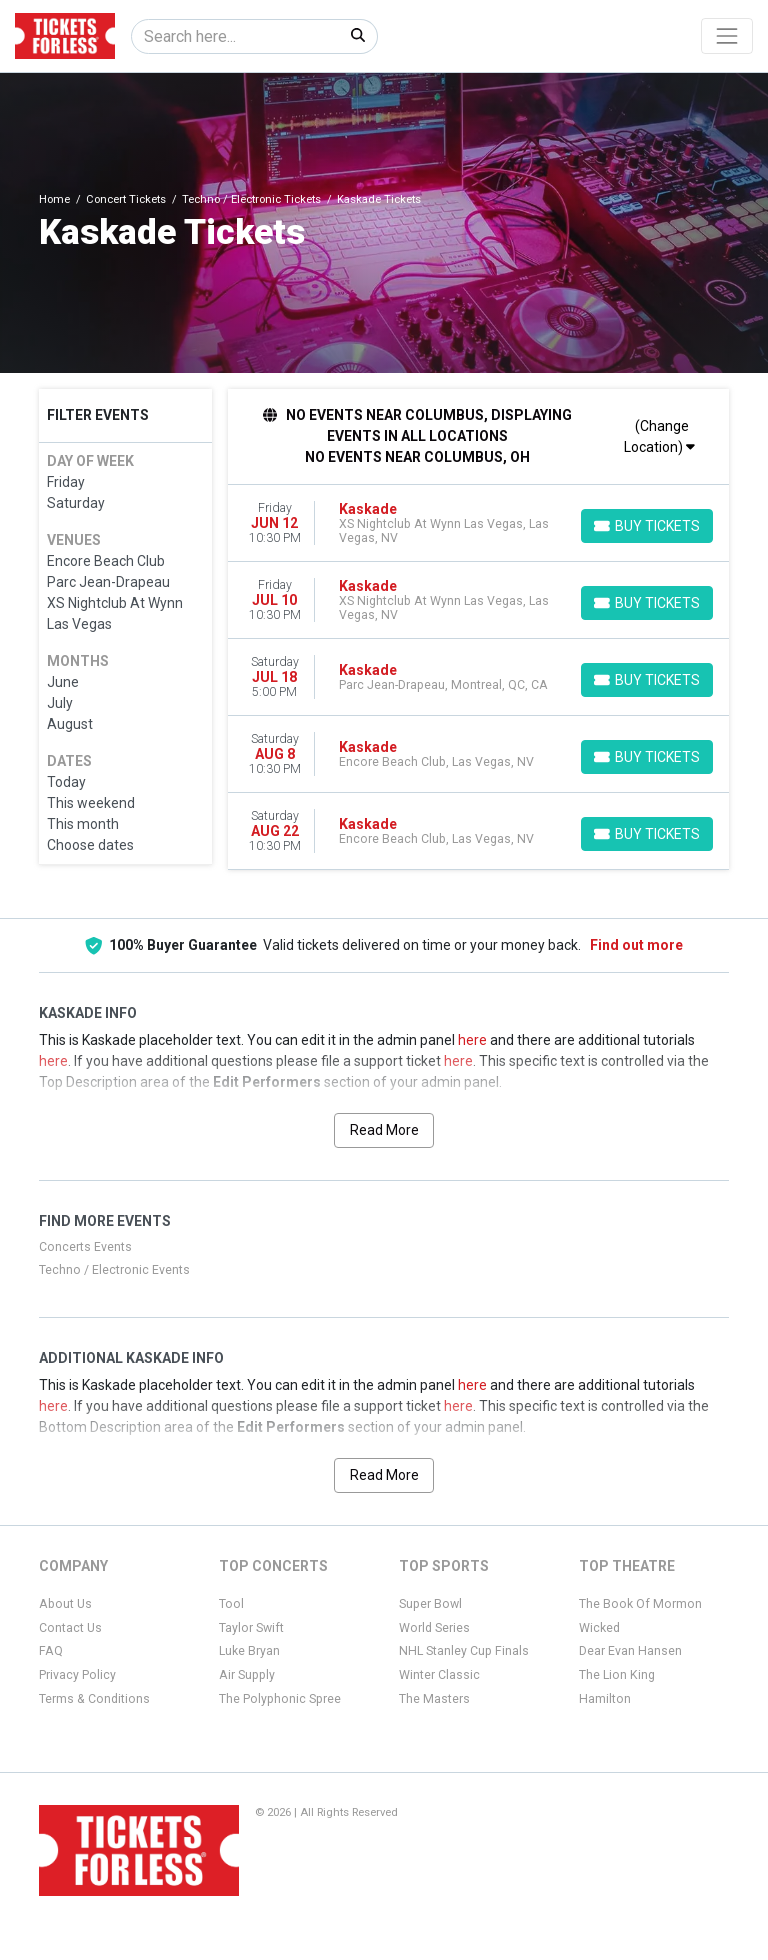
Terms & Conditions (94, 1699)
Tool (231, 1604)
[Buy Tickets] (647, 526)
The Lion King (617, 1675)
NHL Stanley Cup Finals (464, 1651)
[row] (479, 523)
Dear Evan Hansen (630, 1651)
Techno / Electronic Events (114, 1270)
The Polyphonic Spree (280, 1699)
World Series (434, 1628)
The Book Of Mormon (640, 1604)
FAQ (51, 1651)
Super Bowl (430, 1604)
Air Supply (247, 1675)
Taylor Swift (251, 1628)
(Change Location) (659, 436)
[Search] (235, 36)
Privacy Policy (77, 1675)
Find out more (636, 945)
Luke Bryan (249, 1651)
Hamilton (605, 1699)
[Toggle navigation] (727, 36)
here (472, 1040)
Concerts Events (85, 1247)
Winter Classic (439, 1675)
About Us (65, 1604)
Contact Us (70, 1628)
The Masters (434, 1699)
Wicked (599, 1628)
